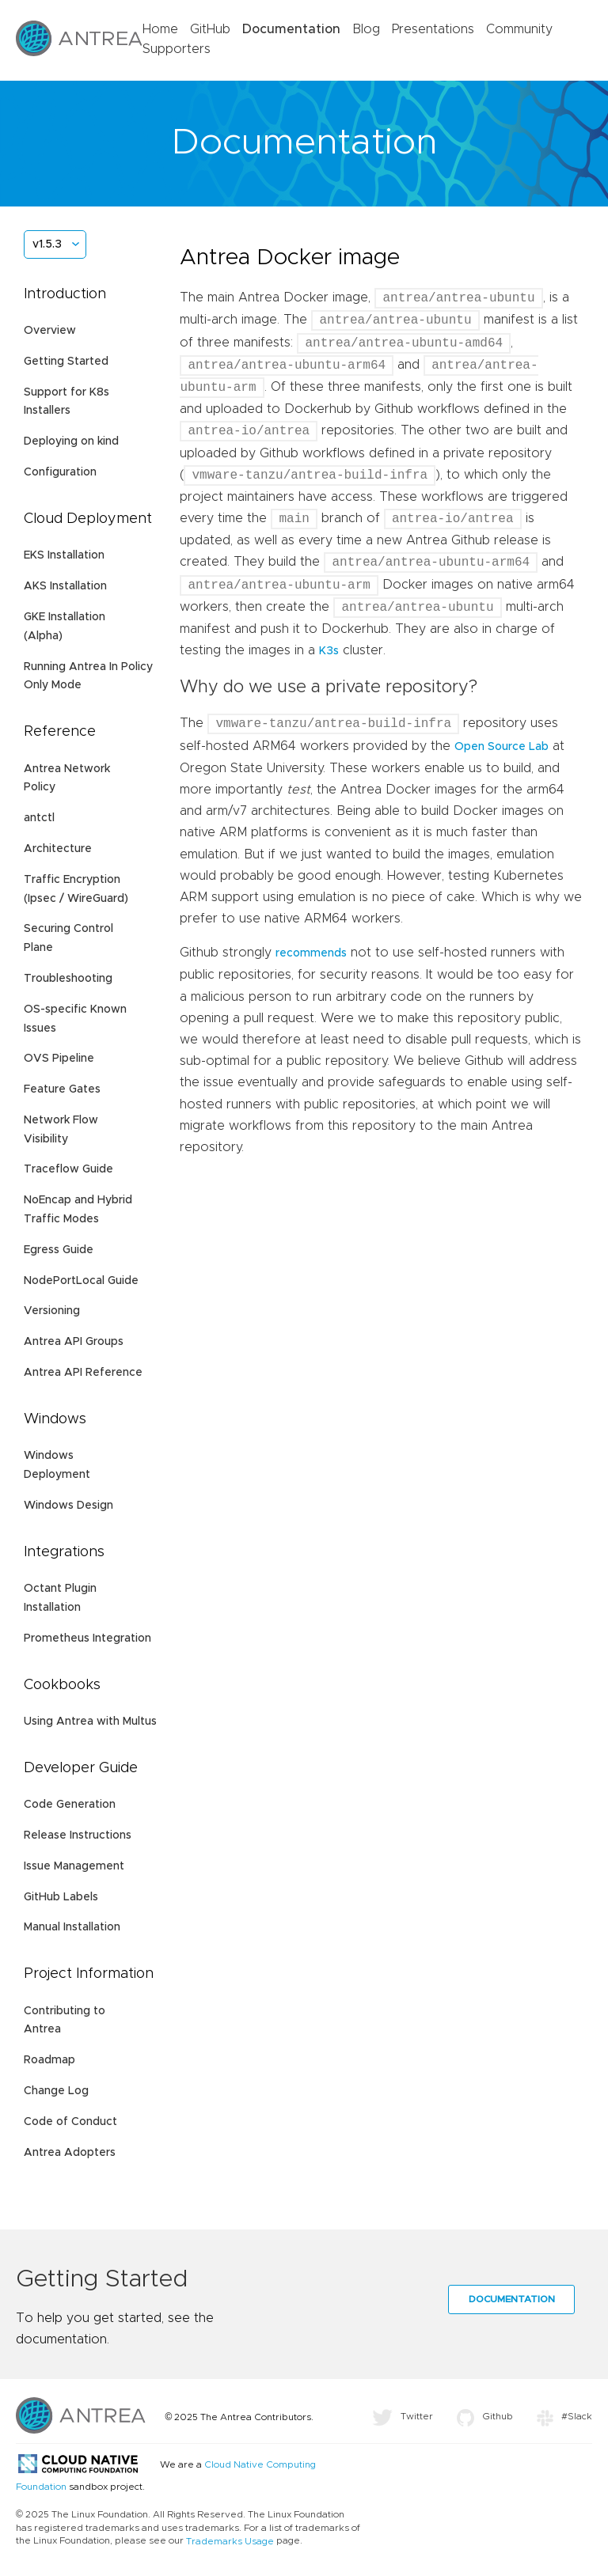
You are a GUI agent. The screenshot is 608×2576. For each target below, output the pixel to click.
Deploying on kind (71, 441)
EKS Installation (64, 555)
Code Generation (70, 1804)
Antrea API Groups (74, 1341)
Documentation (291, 29)
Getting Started (66, 361)
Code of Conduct (70, 2121)
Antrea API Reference (83, 1372)
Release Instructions (77, 1835)
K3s (329, 651)
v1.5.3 (47, 244)
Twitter (402, 2416)
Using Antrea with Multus (90, 1721)
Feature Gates (62, 1089)
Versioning (52, 1310)
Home (160, 29)
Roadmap (49, 2060)
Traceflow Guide (68, 1169)
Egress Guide (58, 1250)
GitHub (210, 29)
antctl (39, 818)
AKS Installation (65, 586)
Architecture (58, 848)
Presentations (433, 29)
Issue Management (74, 1866)
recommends (311, 953)
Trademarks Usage (230, 2541)
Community (519, 29)
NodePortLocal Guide (81, 1280)
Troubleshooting (68, 978)
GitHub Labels (61, 1897)
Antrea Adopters (70, 2152)
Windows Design (68, 1505)
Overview (50, 330)
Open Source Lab (501, 746)
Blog (366, 29)
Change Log (56, 2091)
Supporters (176, 49)
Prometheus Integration (87, 1638)
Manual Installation (72, 1927)
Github (485, 2416)
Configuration (60, 472)
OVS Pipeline (59, 1058)
